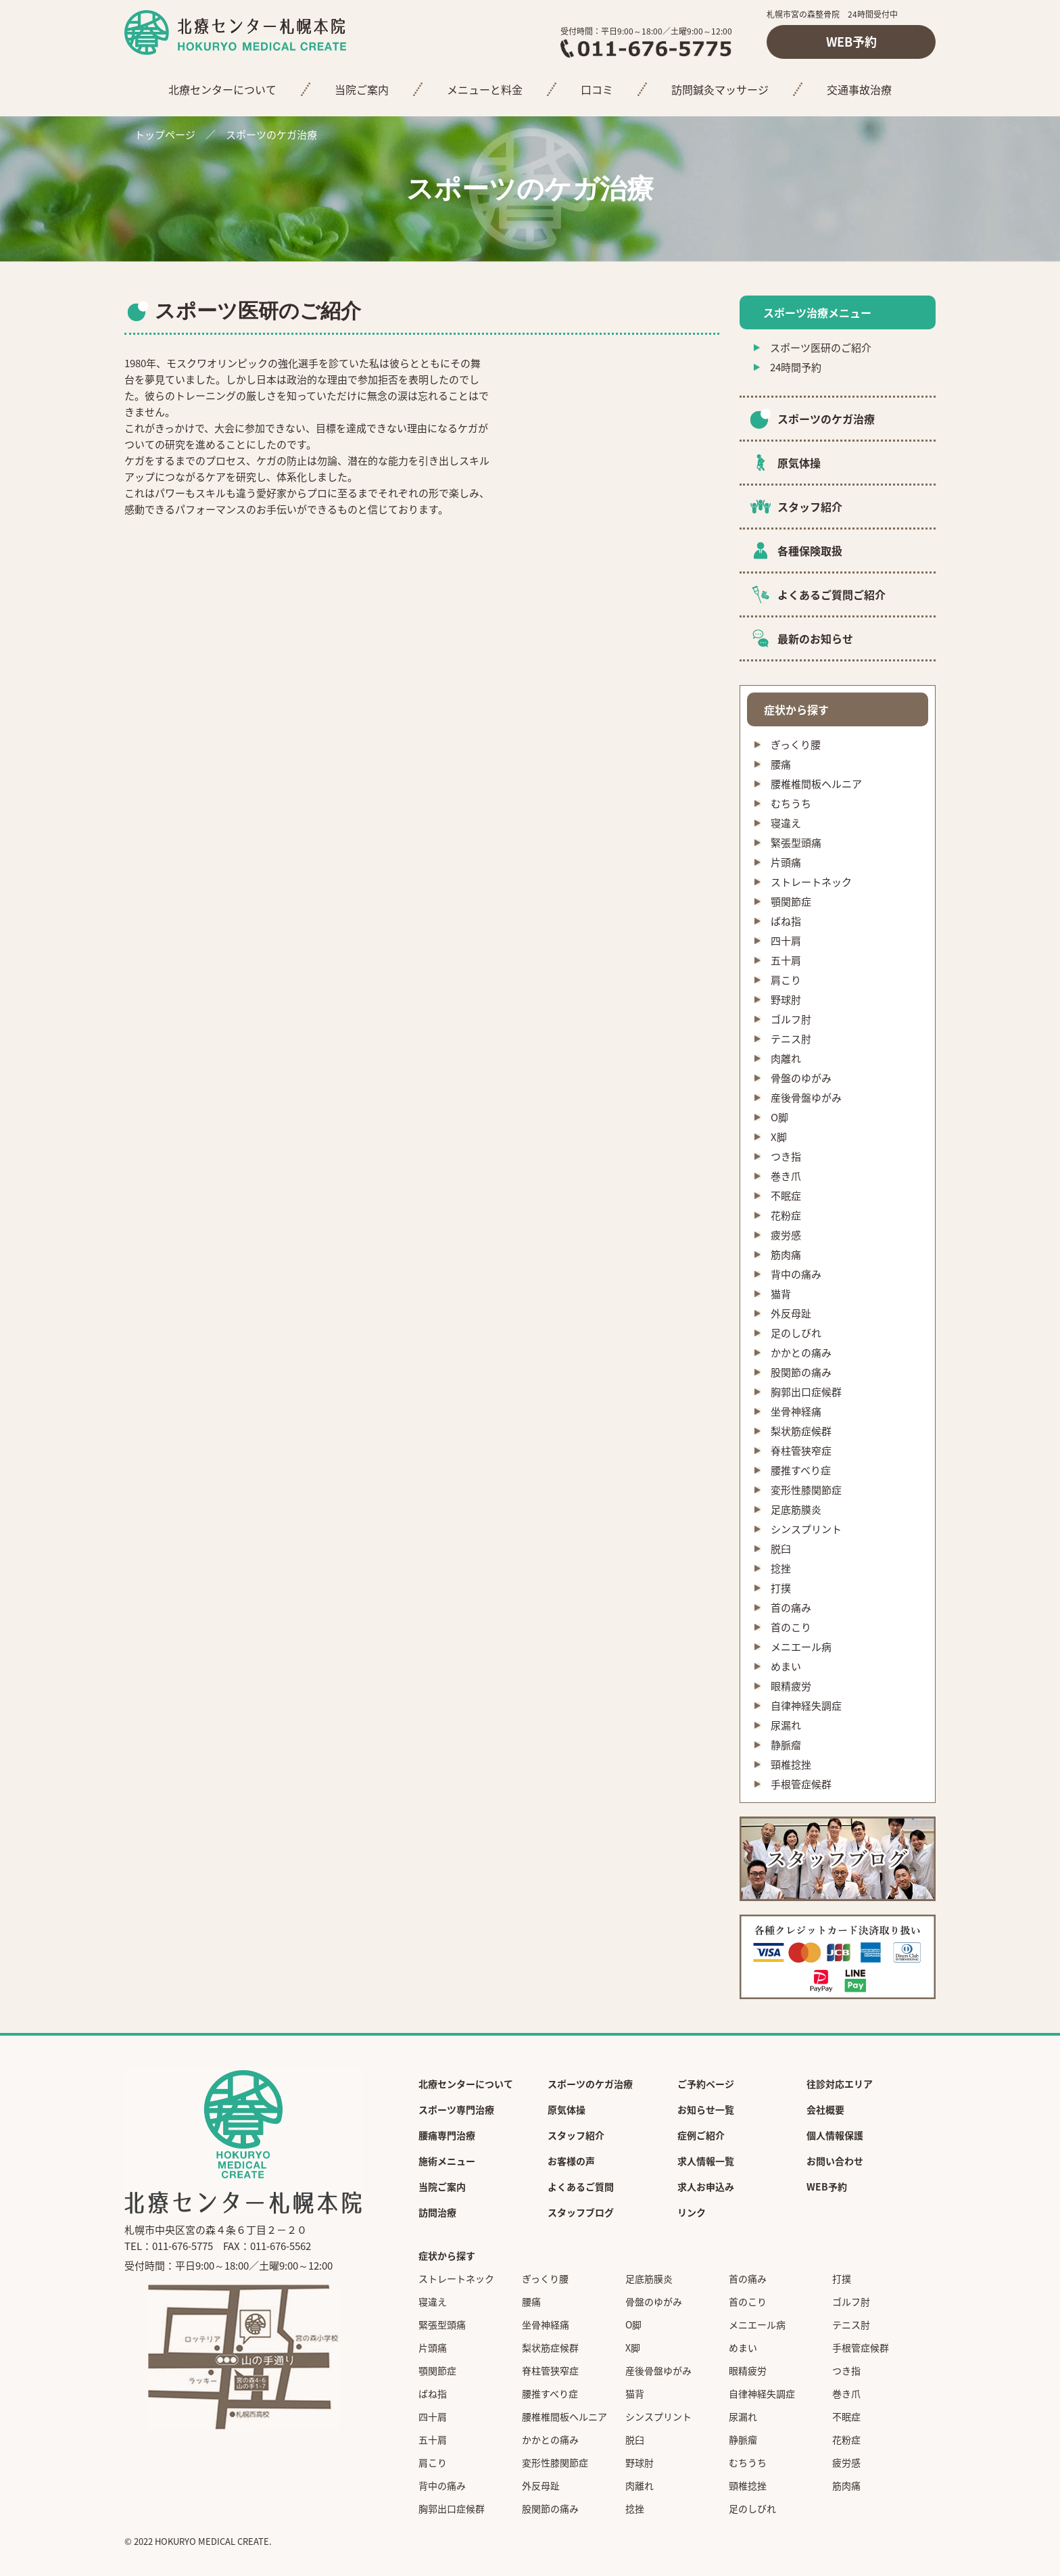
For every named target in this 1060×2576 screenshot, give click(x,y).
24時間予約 (795, 367)
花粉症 (786, 1215)
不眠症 (786, 1195)
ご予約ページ (705, 2083)
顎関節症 (791, 901)
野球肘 (786, 999)
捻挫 (781, 1568)
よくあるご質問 (581, 2186)
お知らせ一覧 (705, 2109)
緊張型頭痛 (796, 842)
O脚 (779, 1117)
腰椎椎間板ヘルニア (816, 783)
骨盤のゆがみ (801, 1078)
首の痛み (791, 1607)
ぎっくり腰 (796, 744)
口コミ (597, 89)
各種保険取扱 (809, 550)
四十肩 (786, 940)
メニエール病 (801, 1646)
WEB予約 (851, 41)
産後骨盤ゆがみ (806, 1097)
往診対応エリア (839, 2083)
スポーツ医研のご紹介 (820, 347)
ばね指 (786, 921)
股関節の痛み (801, 1372)
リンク (691, 2212)
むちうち (791, 803)
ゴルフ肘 (791, 1019)
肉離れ (786, 1058)
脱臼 (781, 1548)
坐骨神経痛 (796, 1411)
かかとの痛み (801, 1352)
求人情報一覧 (705, 2161)
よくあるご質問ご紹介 (831, 594)
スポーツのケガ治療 (271, 134)
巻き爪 (786, 1176)
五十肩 (786, 960)
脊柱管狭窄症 (801, 1450)
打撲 (781, 1587)
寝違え (786, 823)
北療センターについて (222, 89)
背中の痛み (796, 1274)
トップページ (165, 134)
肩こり (786, 980)
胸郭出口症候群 (806, 1391)
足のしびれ (796, 1333)
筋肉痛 (786, 1254)
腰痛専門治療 (446, 2135)
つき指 (786, 1156)
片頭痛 (786, 862)
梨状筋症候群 (801, 1431)
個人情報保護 (834, 2135)
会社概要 (825, 2109)
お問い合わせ (834, 2161)
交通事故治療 (859, 89)
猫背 (781, 1293)
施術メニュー (446, 2161)
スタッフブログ (581, 2212)
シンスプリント (806, 1529)
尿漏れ (786, 1725)
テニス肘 (791, 1038)
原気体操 (799, 462)
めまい (786, 1666)
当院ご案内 (362, 89)
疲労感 (786, 1234)
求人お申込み (705, 2186)
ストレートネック (811, 881)
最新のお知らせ (815, 638)
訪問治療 (437, 2212)
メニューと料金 (485, 89)
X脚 (779, 1136)
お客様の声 (571, 2161)
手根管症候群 (801, 1784)
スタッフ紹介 (809, 506)
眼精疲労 (791, 1686)
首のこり (791, 1627)
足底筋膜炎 (796, 1509)
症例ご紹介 (701, 2135)
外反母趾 (791, 1313)
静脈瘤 (786, 1744)
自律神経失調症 (806, 1705)
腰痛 (781, 764)
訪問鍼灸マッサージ (720, 89)
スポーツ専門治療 (456, 2109)
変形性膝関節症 (806, 1489)
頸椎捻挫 (791, 1764)
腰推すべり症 (801, 1470)
